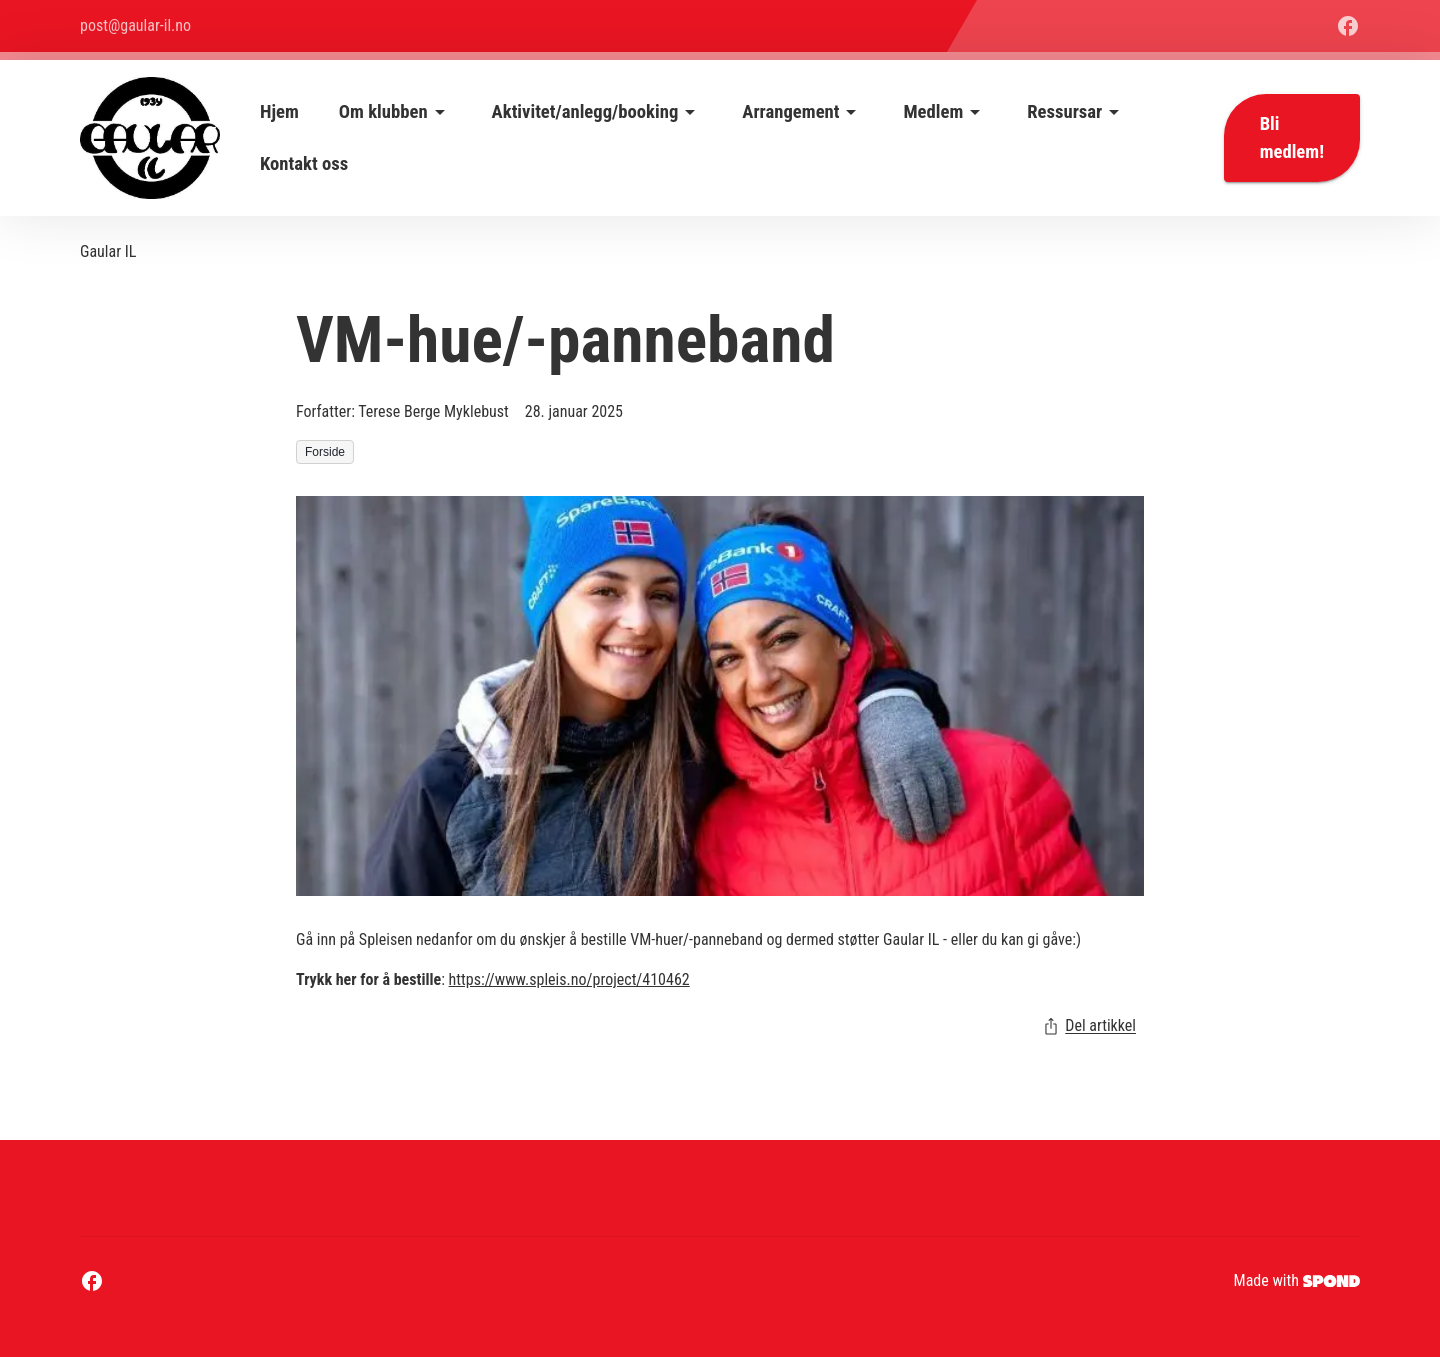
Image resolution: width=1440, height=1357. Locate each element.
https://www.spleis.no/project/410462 (569, 979)
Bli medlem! (1292, 138)
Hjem (279, 112)
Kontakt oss (304, 164)
